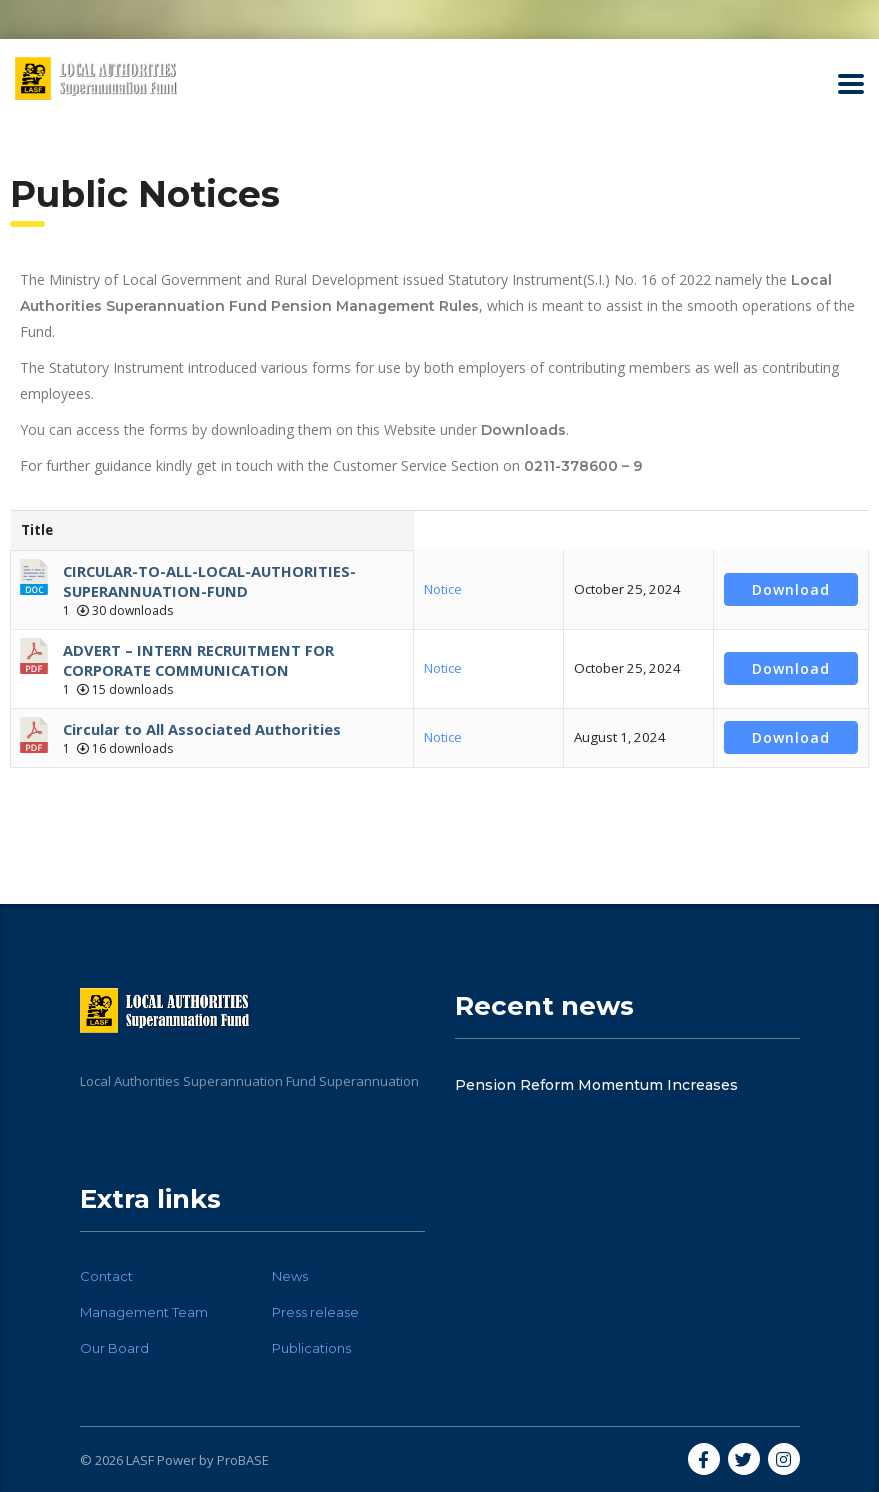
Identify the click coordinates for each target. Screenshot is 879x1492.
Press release (315, 1312)
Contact (106, 1276)
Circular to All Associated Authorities (202, 729)
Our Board (114, 1348)
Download (791, 589)
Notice (443, 589)
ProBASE (243, 1460)
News (290, 1276)
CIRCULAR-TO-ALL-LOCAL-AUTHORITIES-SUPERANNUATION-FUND (209, 581)
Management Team (144, 1312)
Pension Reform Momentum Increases (596, 1085)
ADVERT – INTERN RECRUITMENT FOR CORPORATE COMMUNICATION (198, 660)
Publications (311, 1348)
